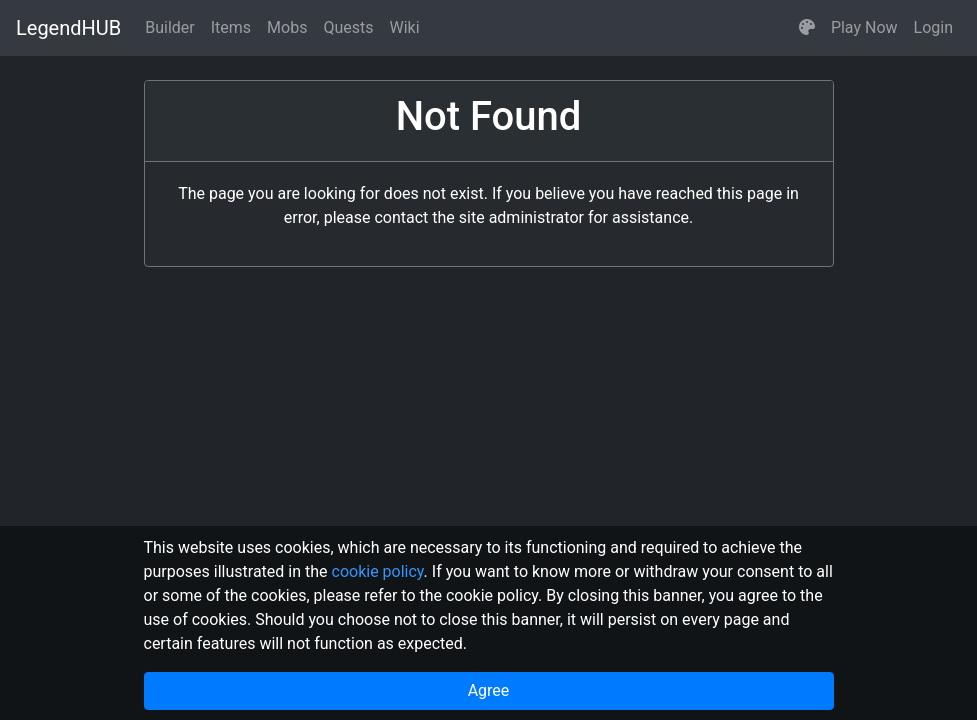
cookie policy (378, 571)
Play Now (864, 27)
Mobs (287, 27)
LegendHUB (68, 28)
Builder (170, 27)
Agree (489, 690)
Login (933, 27)
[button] (807, 28)
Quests (348, 27)
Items (231, 27)
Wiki (405, 27)
